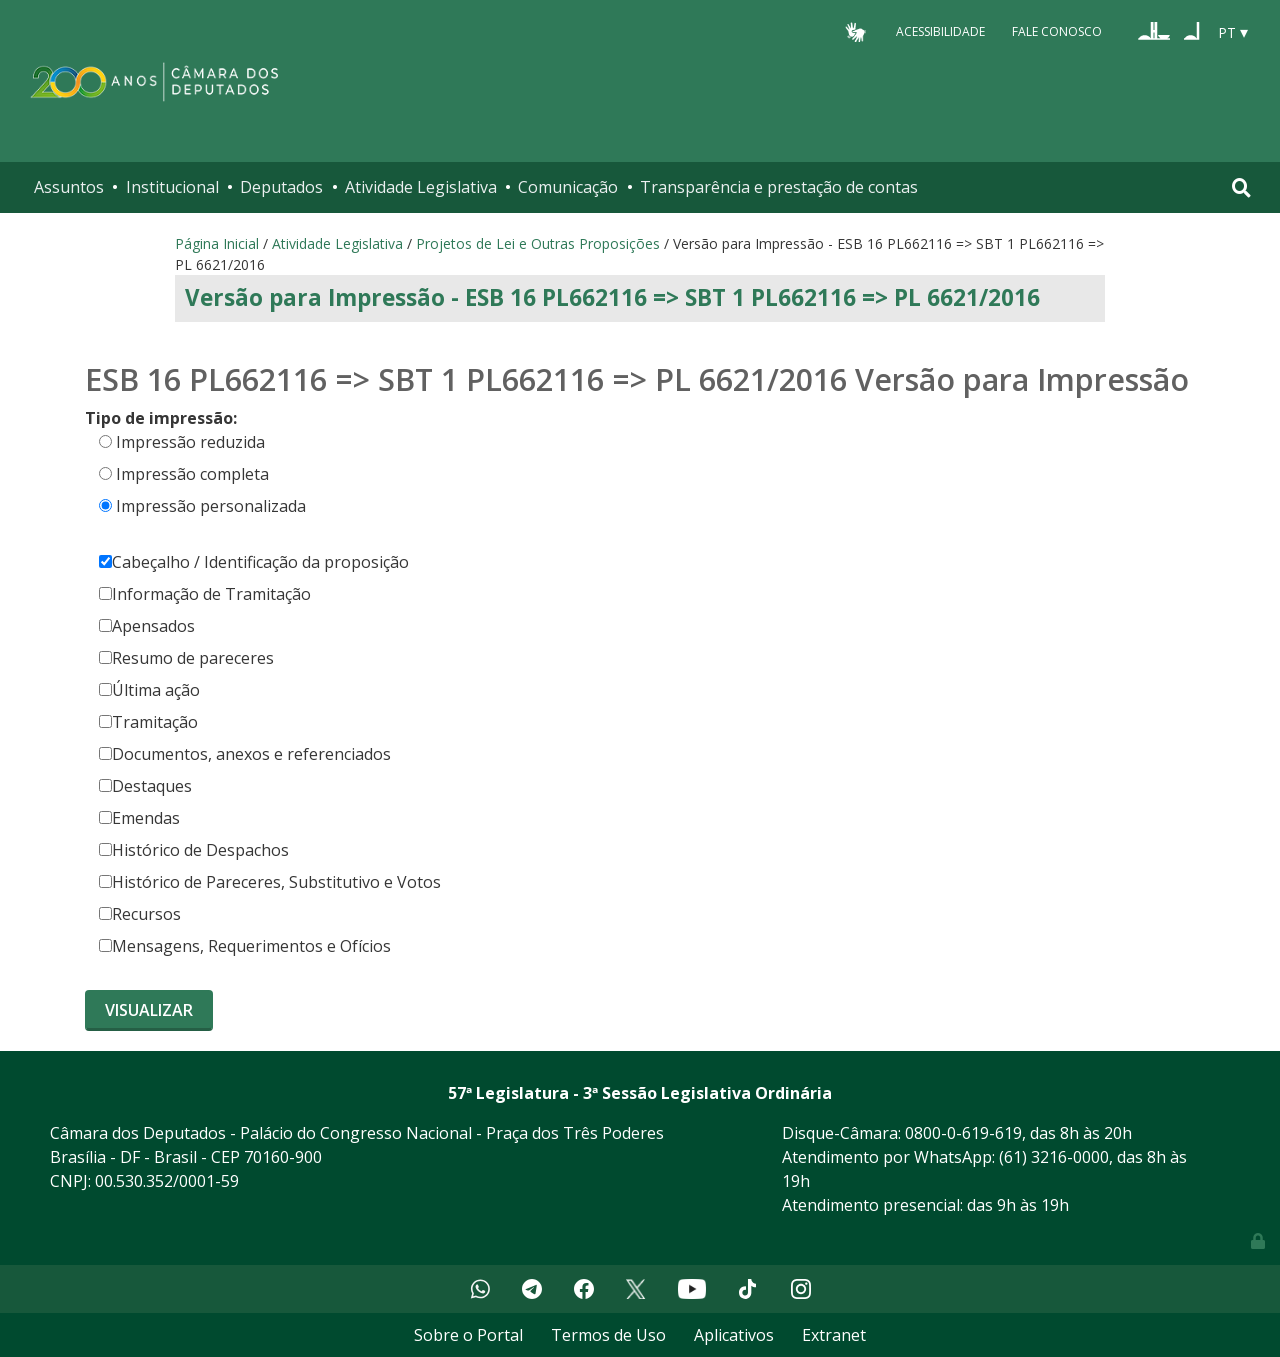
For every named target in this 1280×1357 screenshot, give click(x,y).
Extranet (834, 1335)
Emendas (139, 818)
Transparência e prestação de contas (779, 187)
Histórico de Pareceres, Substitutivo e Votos (270, 882)
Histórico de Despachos (194, 850)
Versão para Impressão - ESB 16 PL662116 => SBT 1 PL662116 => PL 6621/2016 (612, 297)
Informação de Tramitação (205, 594)
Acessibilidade (940, 31)
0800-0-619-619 (963, 1133)
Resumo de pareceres (186, 658)
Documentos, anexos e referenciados (245, 754)
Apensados (147, 626)
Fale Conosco (1057, 31)
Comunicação (568, 187)
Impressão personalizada (211, 506)
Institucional (172, 187)
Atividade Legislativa (421, 187)
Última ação (149, 690)
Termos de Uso (608, 1335)
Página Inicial (217, 243)
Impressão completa (192, 474)
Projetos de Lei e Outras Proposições (538, 243)
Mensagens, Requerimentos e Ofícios (245, 946)
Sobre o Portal (468, 1335)
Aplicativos (734, 1335)
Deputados (281, 187)
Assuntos (69, 187)
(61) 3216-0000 (1054, 1157)
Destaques (145, 786)
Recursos (140, 914)
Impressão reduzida (190, 442)
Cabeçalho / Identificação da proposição (254, 562)
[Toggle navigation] (1241, 187)
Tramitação (148, 722)
